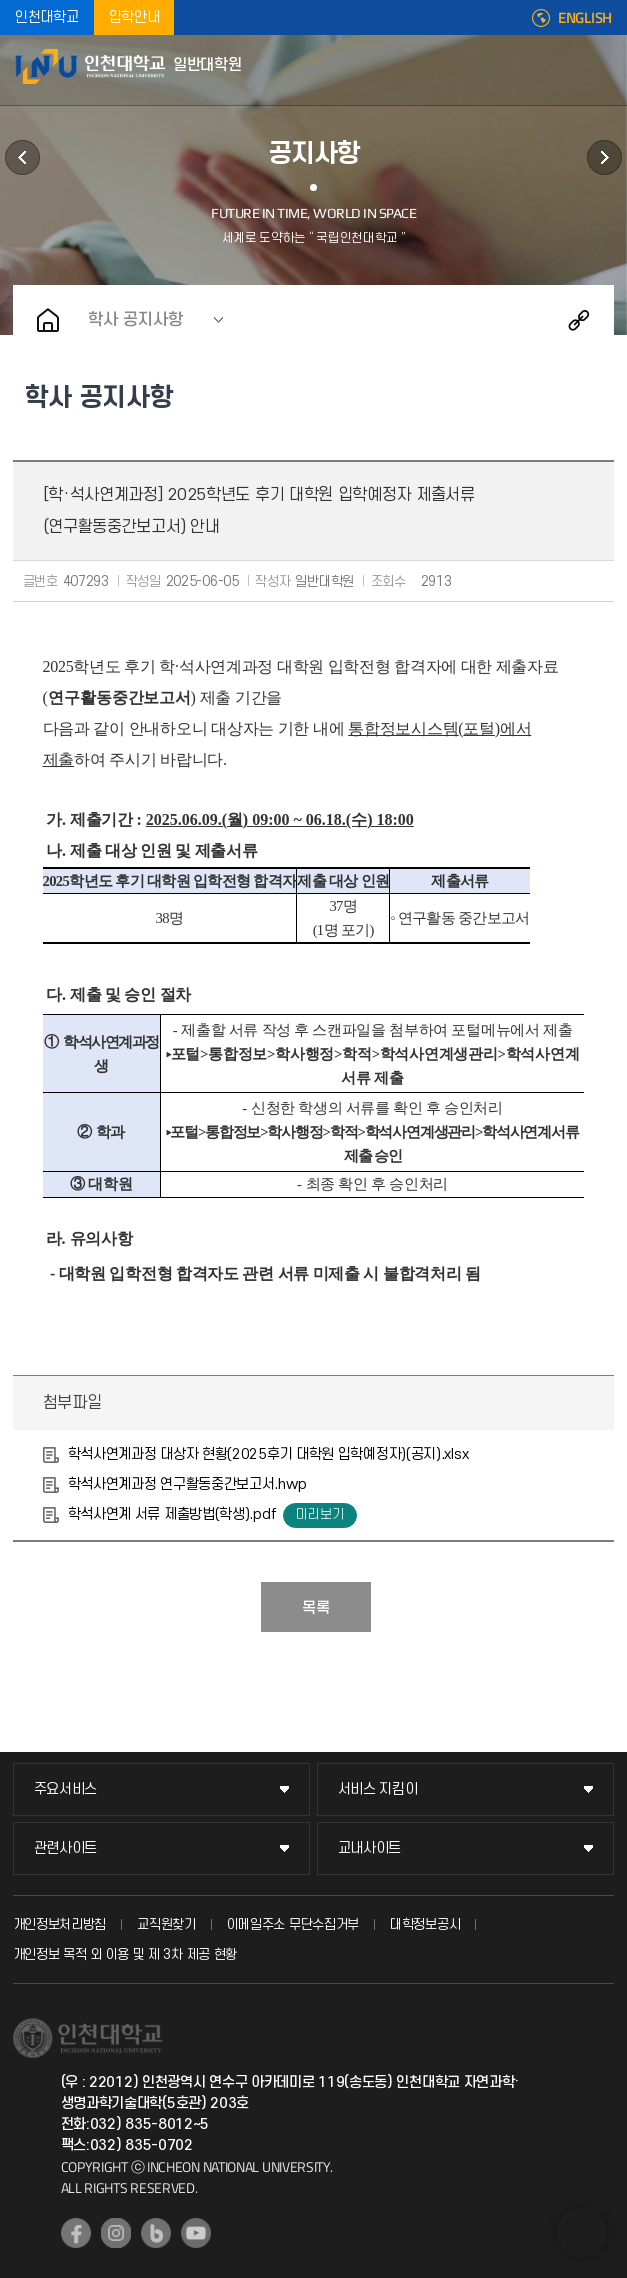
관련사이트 (66, 1848)
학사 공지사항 (135, 320)
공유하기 (579, 320)
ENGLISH (585, 18)
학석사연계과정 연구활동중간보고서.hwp (187, 1484)
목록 (316, 1608)
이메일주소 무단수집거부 (293, 1924)
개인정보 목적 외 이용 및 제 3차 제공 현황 (125, 1954)
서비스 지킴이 (378, 1789)
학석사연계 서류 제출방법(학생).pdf (172, 1514)
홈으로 (48, 320)
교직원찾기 (166, 1924)
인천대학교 (47, 17)
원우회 (604, 157)
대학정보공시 (425, 1924)
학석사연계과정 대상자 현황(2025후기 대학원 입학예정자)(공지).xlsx (268, 1454)
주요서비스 (66, 1789)
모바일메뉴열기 (602, 70)
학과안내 (22, 157)
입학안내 (134, 17)
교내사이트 (370, 1848)
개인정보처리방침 (60, 1924)
